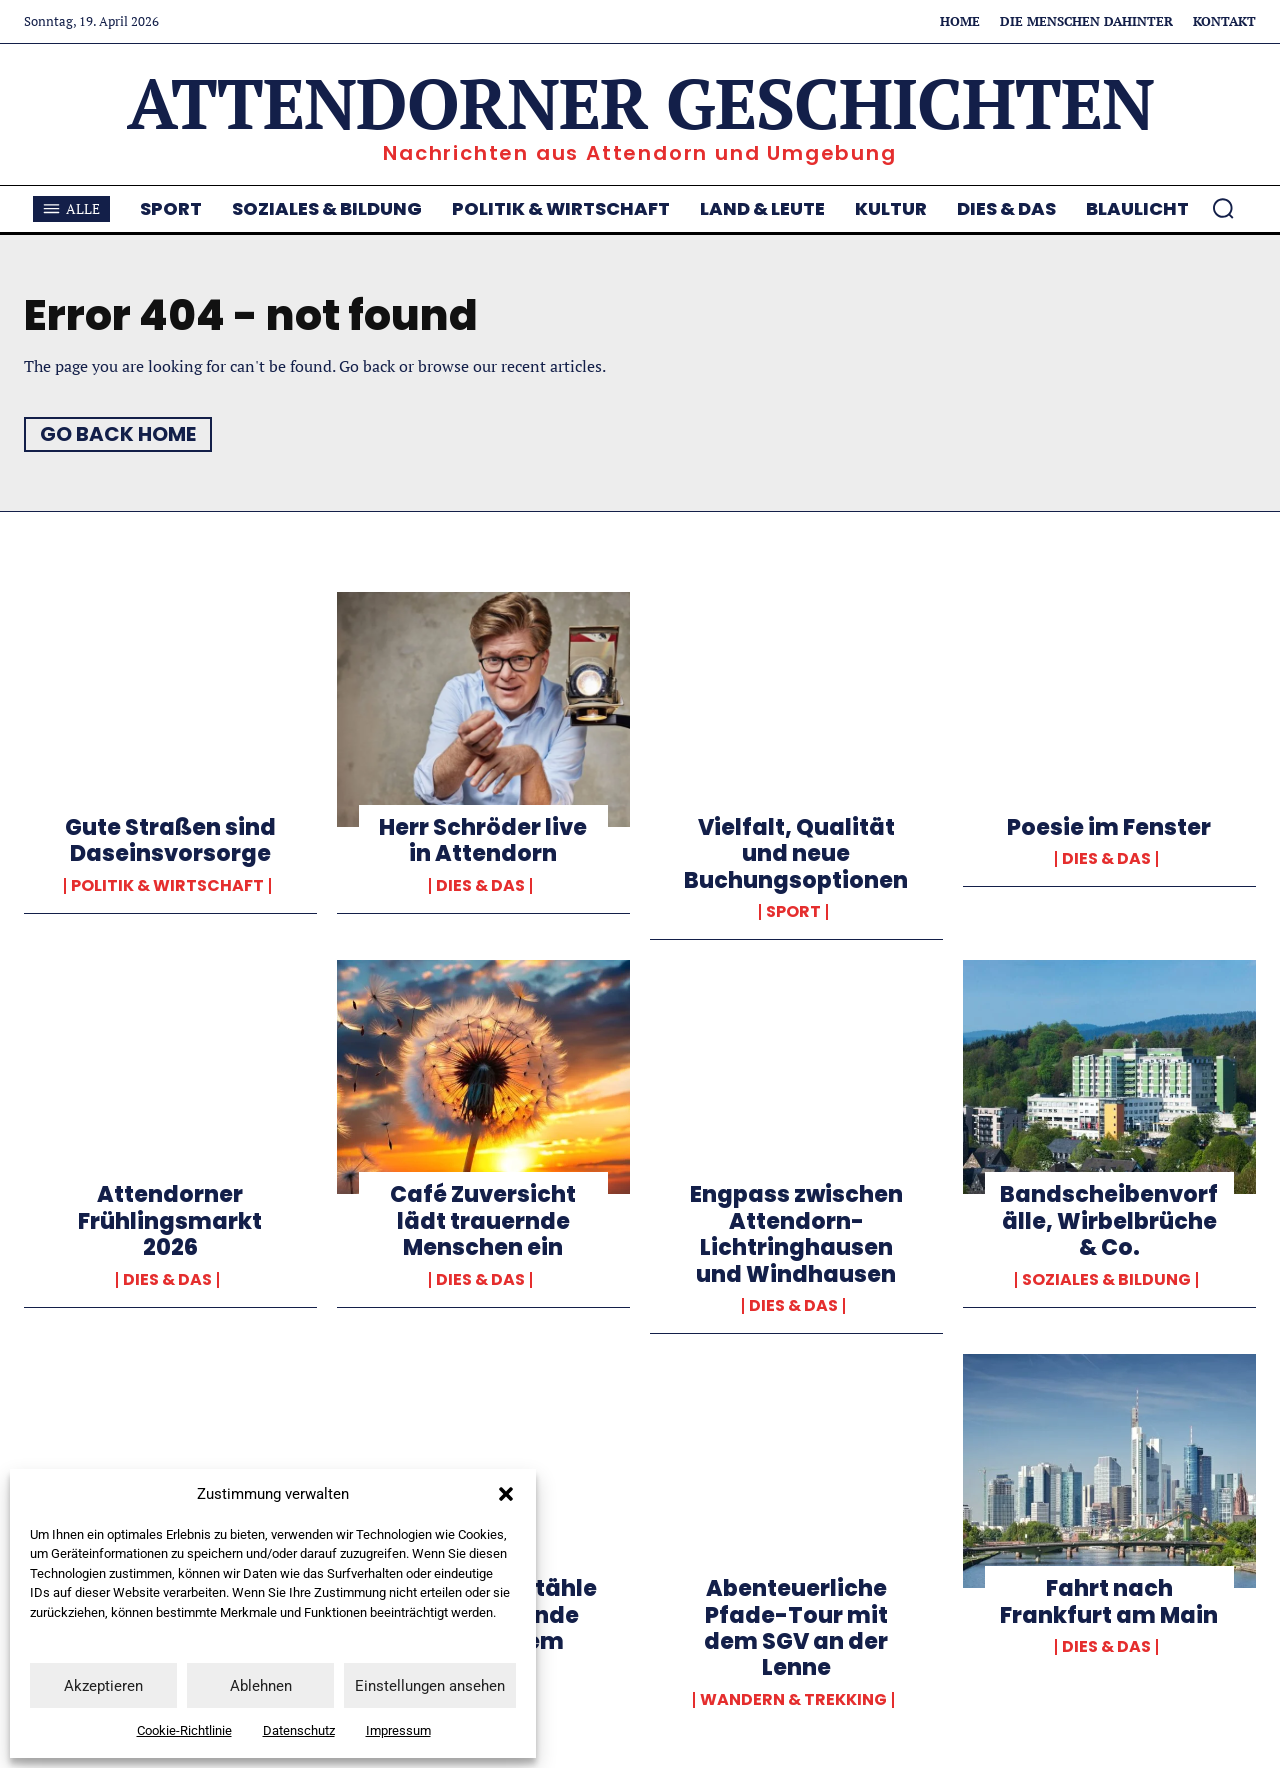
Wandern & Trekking (793, 1700)
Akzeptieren (103, 1686)
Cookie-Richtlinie (184, 1730)
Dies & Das (480, 886)
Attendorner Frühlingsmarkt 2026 (170, 1221)
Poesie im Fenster (1109, 827)
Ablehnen (261, 1686)
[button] (506, 1494)
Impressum (398, 1730)
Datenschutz (299, 1730)
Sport (793, 912)
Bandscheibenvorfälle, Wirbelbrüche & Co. (1109, 1221)
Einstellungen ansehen (430, 1686)
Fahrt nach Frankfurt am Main (1109, 1601)
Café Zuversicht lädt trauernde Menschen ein (483, 1221)
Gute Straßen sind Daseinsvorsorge (170, 840)
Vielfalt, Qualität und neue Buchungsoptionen (796, 854)
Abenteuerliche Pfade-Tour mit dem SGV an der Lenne (796, 1628)
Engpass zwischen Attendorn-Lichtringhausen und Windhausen (796, 1234)
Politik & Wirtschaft (167, 886)
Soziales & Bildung (1106, 1280)
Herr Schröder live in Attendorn (483, 840)
